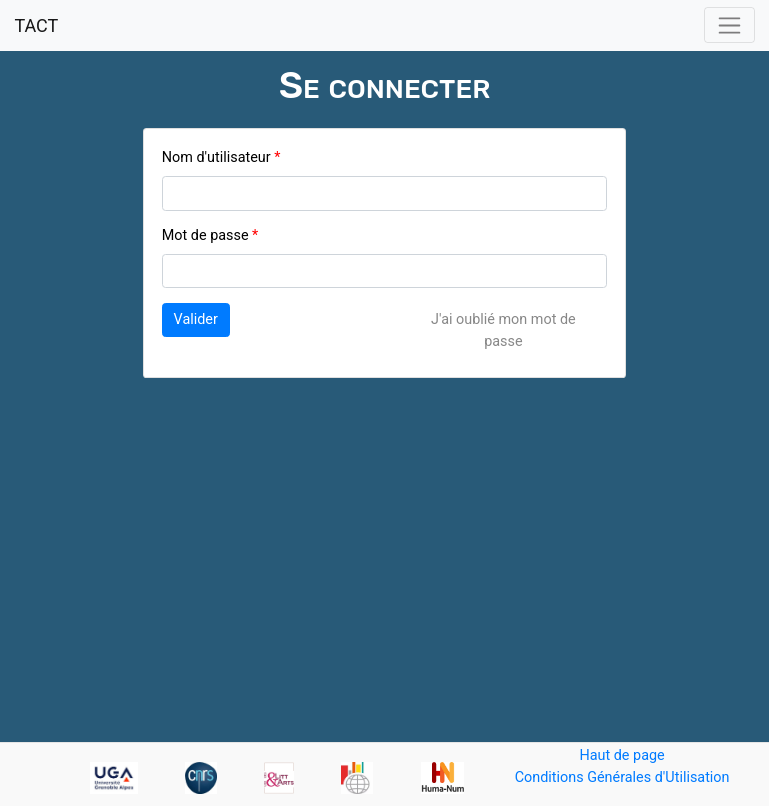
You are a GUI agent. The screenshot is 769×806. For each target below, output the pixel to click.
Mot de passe (205, 235)
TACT (36, 25)
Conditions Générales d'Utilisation (622, 777)
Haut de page (621, 755)
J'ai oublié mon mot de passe (503, 330)
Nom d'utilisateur (216, 157)
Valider (196, 319)
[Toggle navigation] (729, 25)
